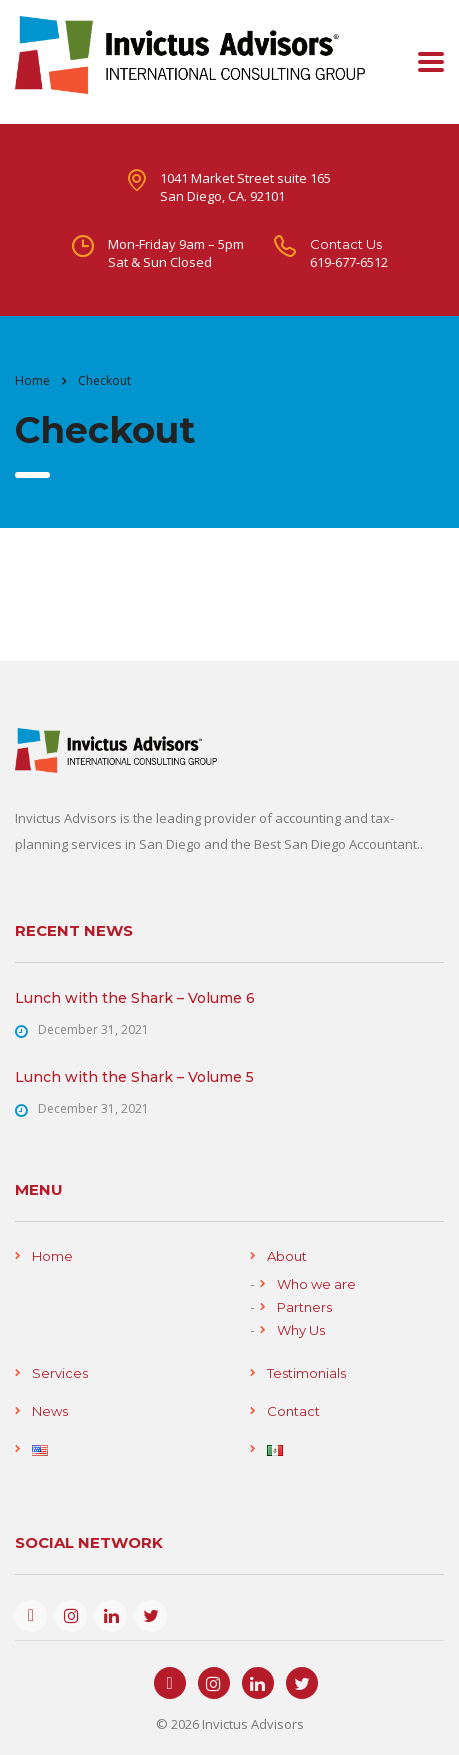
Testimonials (306, 1373)
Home (32, 380)
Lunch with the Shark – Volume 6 (135, 998)
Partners (304, 1307)
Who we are (316, 1284)
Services (60, 1373)
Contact (293, 1411)
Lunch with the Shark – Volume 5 (134, 1077)
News (50, 1411)
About (287, 1256)
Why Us (301, 1330)
